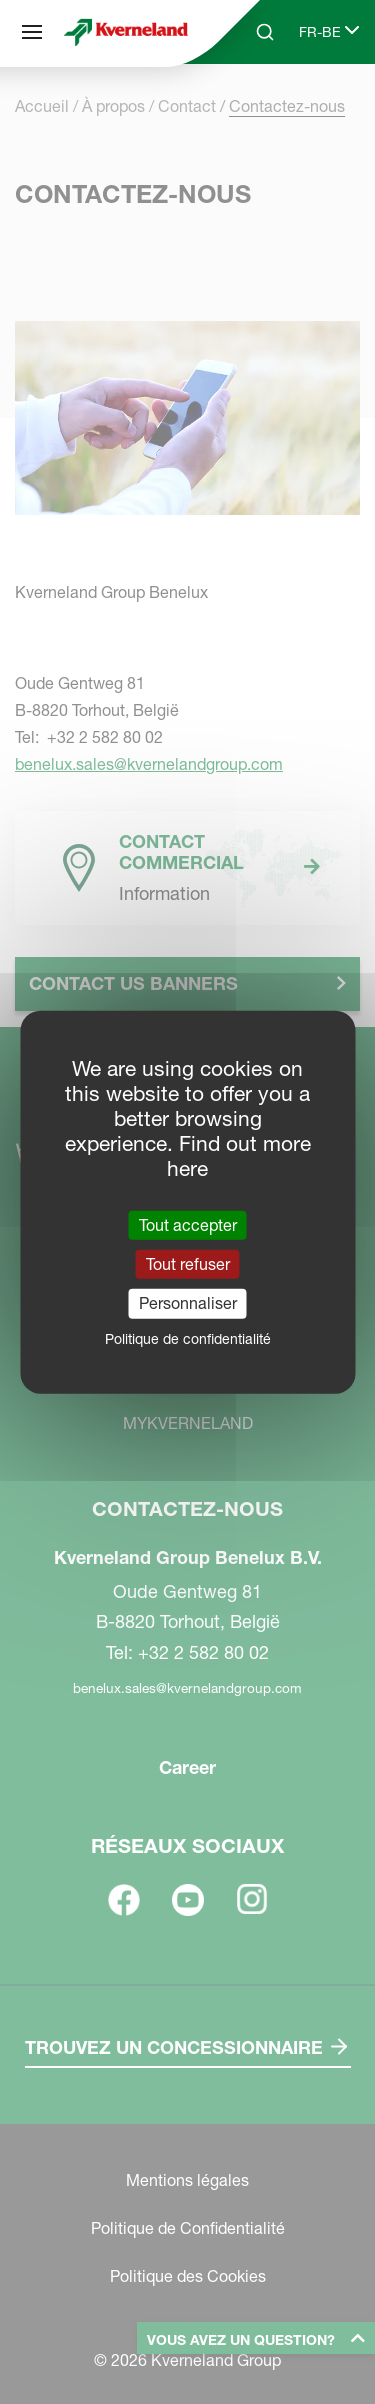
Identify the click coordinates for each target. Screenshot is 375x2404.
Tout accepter (188, 1225)
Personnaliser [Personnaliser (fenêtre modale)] (188, 1303)
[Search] (265, 32)
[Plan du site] (32, 32)
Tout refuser (188, 1264)
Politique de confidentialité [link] (188, 1338)
